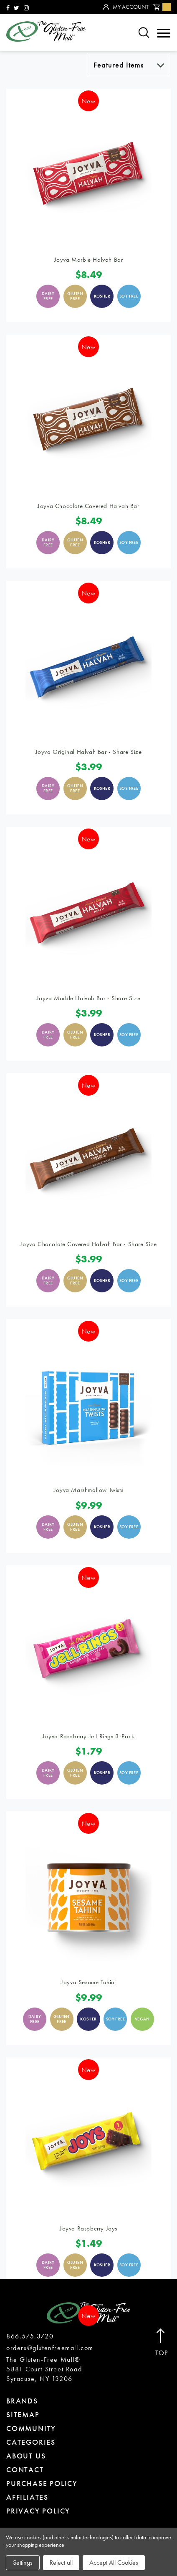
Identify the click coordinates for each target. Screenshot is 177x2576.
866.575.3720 (29, 2336)
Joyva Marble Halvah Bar (88, 259)
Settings (23, 2562)
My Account (126, 7)
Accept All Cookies (113, 2562)
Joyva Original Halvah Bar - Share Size (88, 752)
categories (31, 2442)
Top (161, 2342)
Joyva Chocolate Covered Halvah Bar (88, 506)
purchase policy (42, 2483)
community (31, 2428)
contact (25, 2469)
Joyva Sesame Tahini (88, 1982)
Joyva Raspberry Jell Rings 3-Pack (88, 1736)
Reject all (61, 2562)
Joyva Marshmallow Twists (88, 1490)
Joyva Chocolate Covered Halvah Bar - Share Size (88, 1244)
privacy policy (38, 2511)
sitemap (23, 2414)
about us (26, 2456)
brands (22, 2401)
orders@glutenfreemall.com (50, 2347)
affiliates (27, 2497)
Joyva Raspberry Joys (88, 2228)
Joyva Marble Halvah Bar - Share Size (89, 998)
